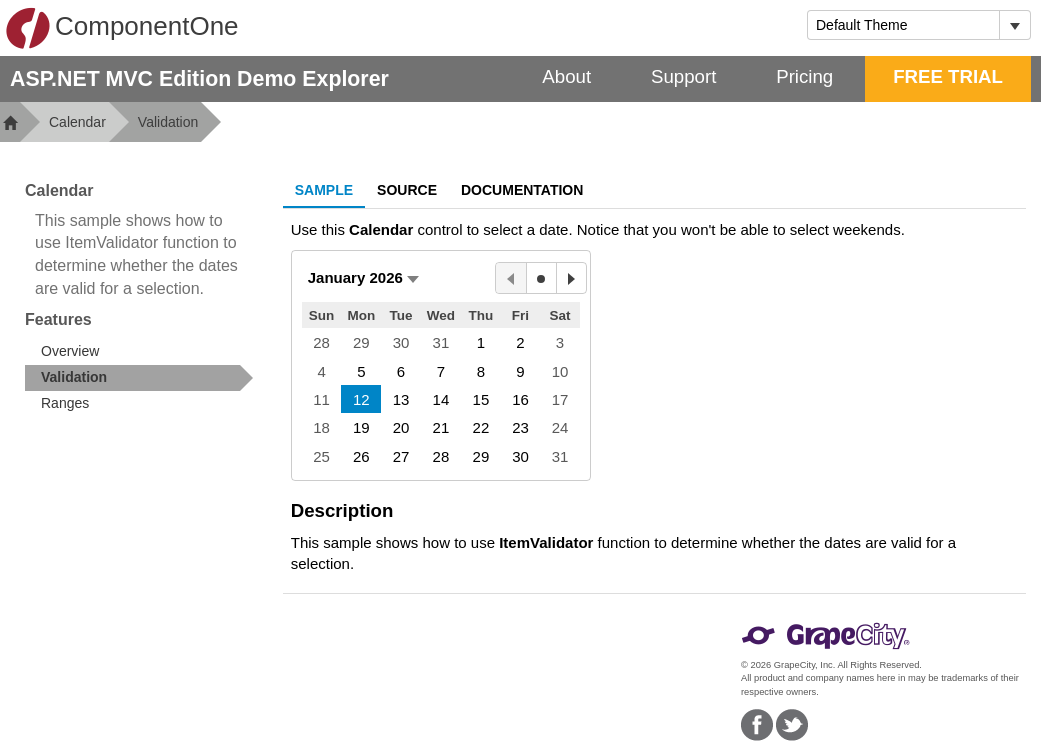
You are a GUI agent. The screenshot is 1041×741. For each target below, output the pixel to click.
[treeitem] (139, 378)
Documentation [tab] (522, 190)
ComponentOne (122, 28)
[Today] (541, 278)
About (566, 76)
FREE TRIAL (948, 76)
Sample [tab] (324, 190)
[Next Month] (571, 278)
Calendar (77, 122)
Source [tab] (407, 190)
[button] (363, 277)
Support (683, 76)
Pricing (804, 76)
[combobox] (903, 25)
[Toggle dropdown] (1014, 25)
